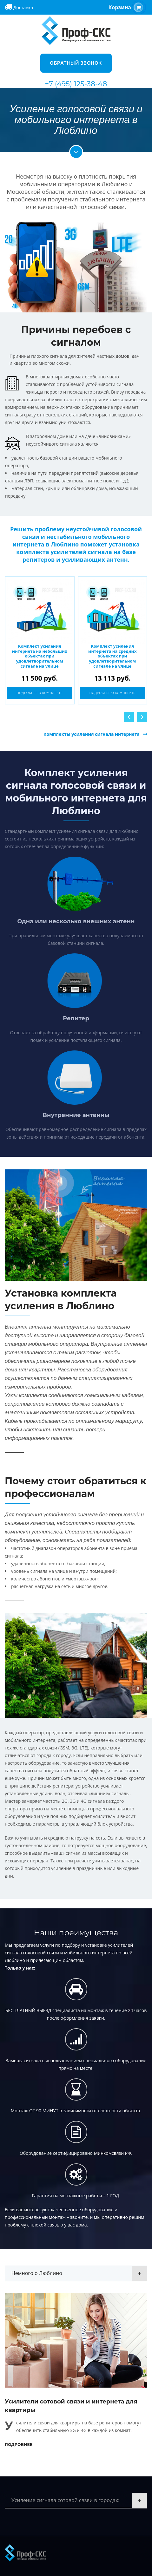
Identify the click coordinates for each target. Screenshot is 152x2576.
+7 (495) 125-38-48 (76, 84)
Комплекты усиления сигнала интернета (91, 734)
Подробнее (19, 2444)
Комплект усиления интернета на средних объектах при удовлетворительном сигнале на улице (112, 656)
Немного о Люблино (36, 2273)
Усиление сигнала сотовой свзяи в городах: (65, 2500)
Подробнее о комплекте (40, 693)
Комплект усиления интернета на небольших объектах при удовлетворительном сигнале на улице (39, 656)
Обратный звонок (76, 63)
